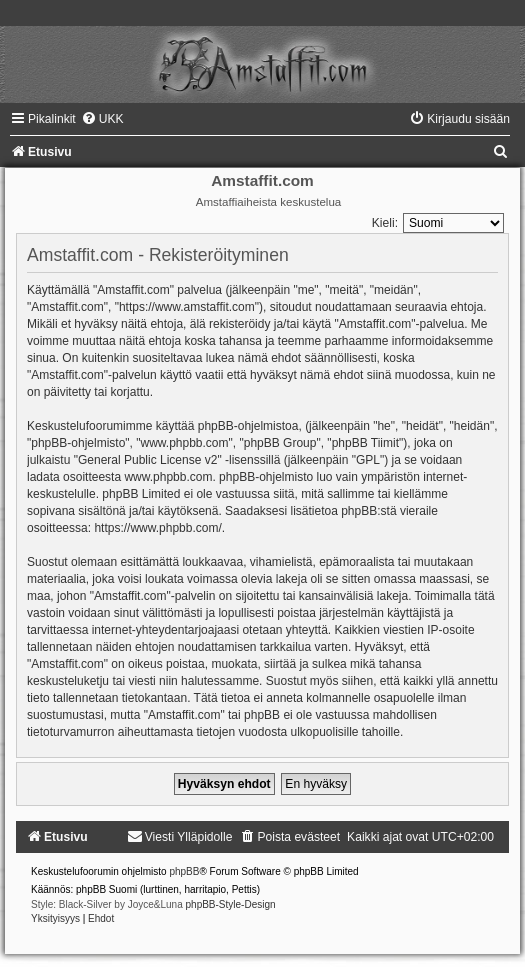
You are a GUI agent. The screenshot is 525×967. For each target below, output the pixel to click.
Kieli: (385, 223)
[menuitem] (102, 119)
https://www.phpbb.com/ (157, 528)
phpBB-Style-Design (231, 904)
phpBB (184, 871)
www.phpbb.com (168, 477)
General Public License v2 (147, 460)
